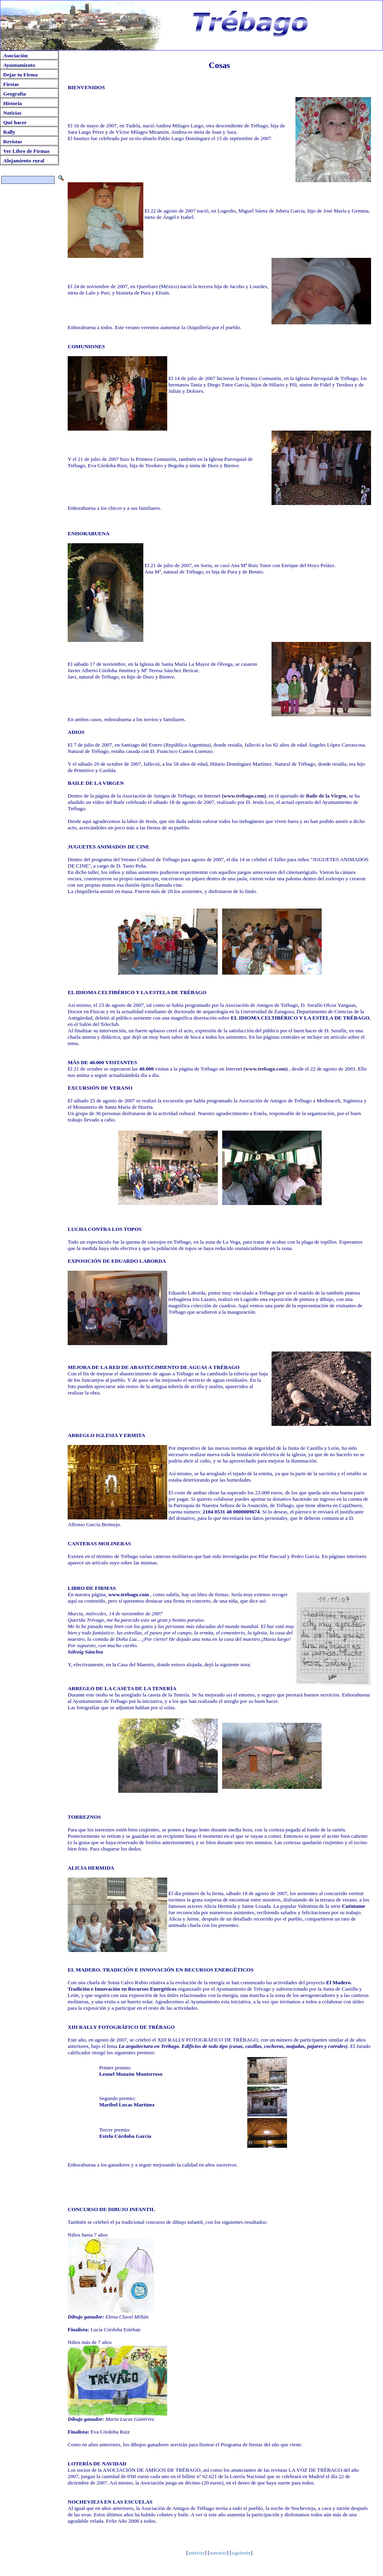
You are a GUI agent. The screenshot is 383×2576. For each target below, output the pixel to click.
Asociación (15, 56)
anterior (196, 2553)
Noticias (12, 113)
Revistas (12, 141)
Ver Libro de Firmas (26, 151)
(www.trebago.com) (244, 796)
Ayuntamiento (19, 65)
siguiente (240, 2553)
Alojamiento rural (23, 161)
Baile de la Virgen (326, 796)
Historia (12, 103)
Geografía (14, 94)
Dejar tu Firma (20, 75)
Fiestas (11, 84)
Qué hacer (15, 122)
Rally (9, 132)
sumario (218, 2553)
